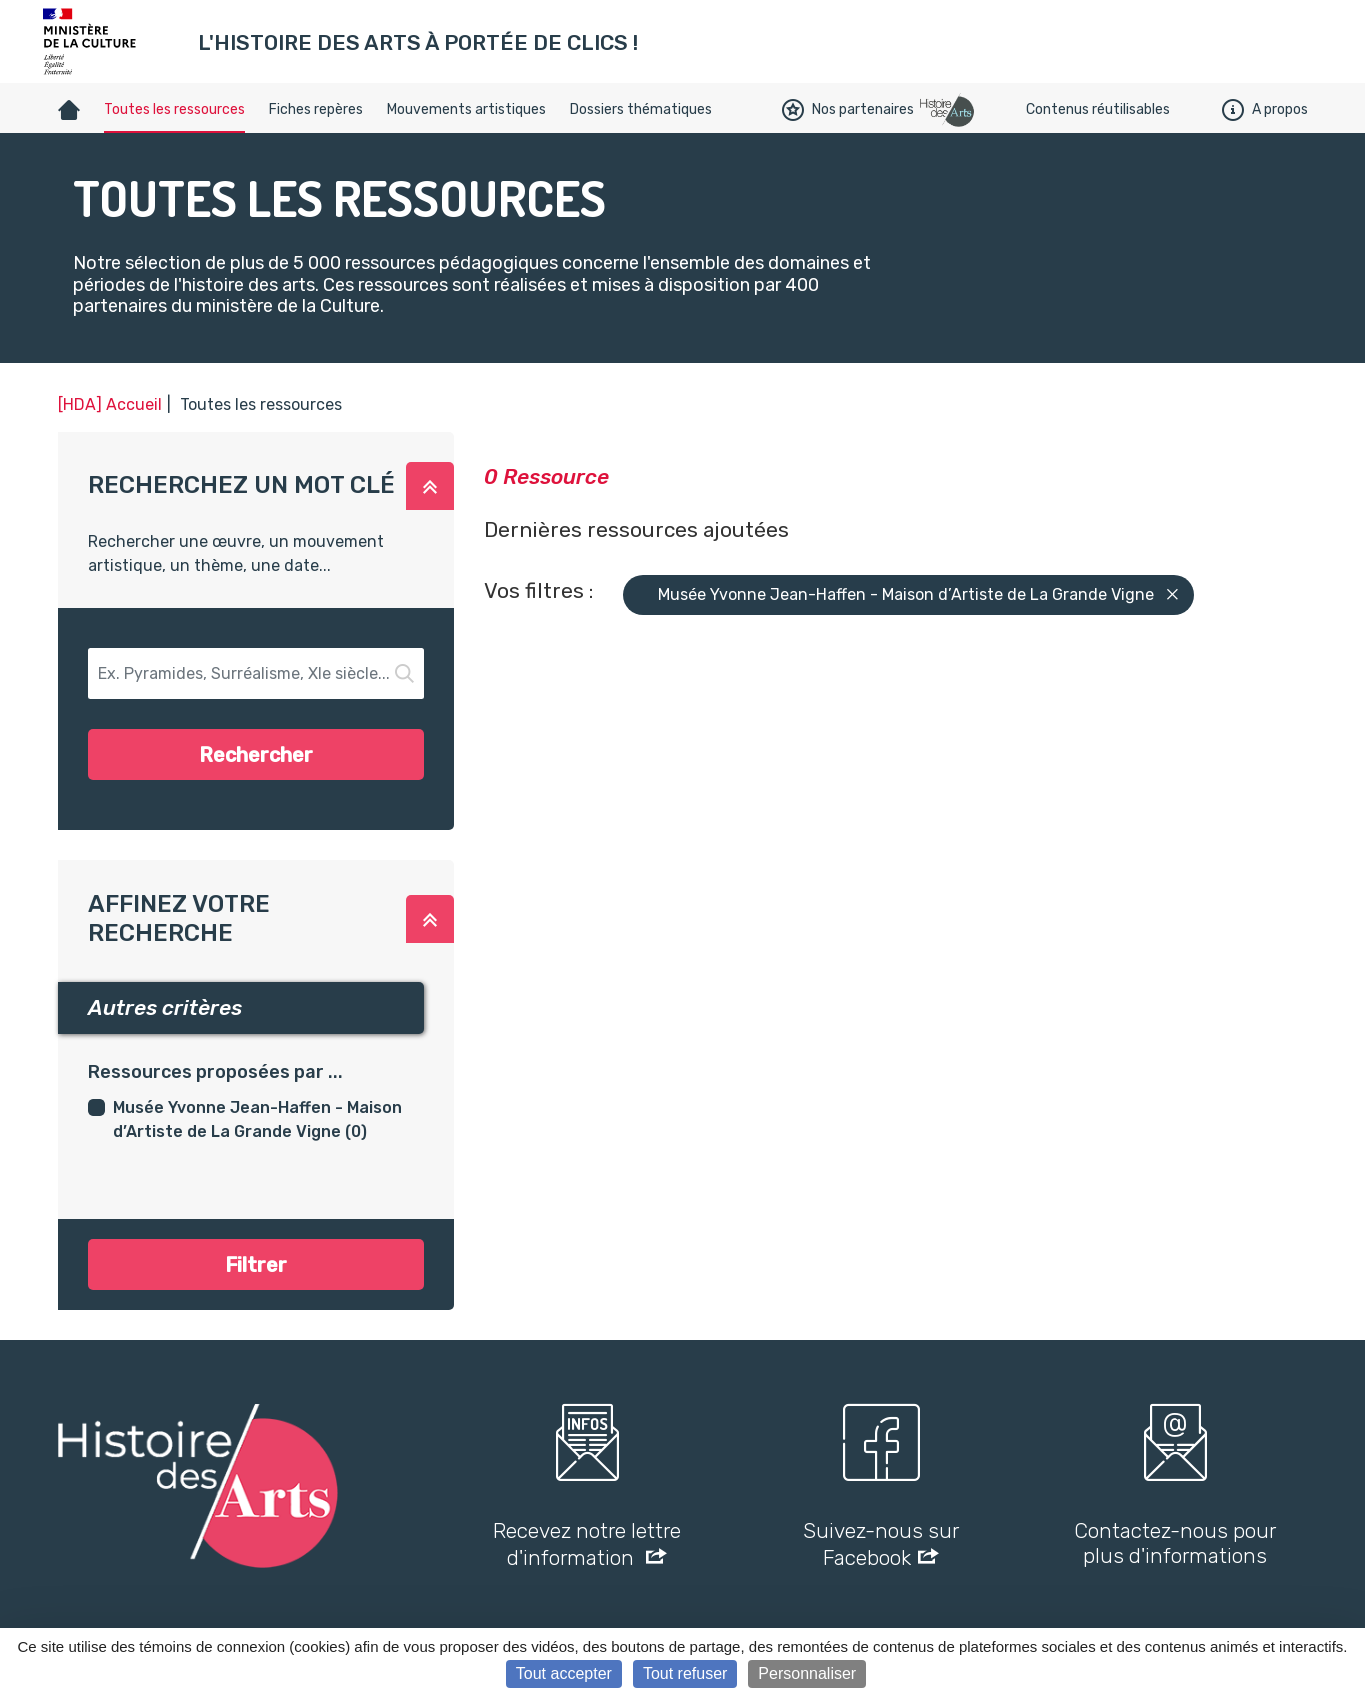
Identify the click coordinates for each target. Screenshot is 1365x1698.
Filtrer (256, 1265)
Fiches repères (316, 109)
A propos (1265, 110)
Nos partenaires (848, 110)
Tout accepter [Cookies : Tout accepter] (564, 1673)
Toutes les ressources (174, 109)
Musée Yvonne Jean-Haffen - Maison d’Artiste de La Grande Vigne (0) (257, 1119)
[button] (430, 486)
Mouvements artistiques (466, 109)
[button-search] (256, 673)
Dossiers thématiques (641, 109)
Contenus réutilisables (1098, 109)
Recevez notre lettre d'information (587, 1544)
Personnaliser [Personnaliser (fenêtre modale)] (807, 1673)
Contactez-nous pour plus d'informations (1175, 1543)
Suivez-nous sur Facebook (881, 1544)
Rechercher (256, 755)
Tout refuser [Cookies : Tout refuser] (685, 1673)
